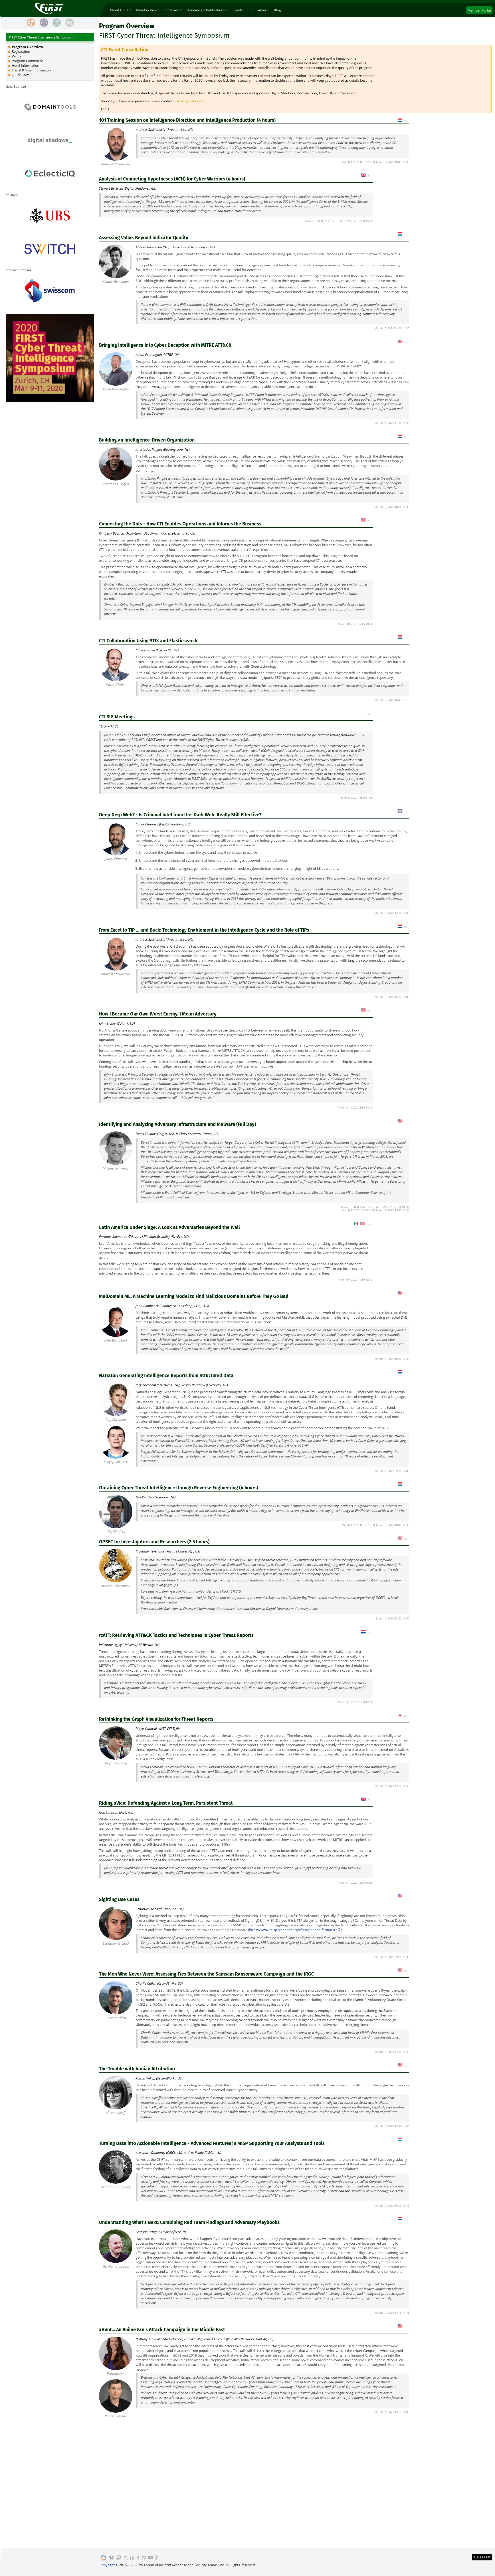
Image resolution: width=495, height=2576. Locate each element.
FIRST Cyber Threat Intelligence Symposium (41, 37)
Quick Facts (20, 75)
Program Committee (27, 61)
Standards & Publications (205, 10)
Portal (479, 10)
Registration (21, 51)
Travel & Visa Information (31, 70)
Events (238, 10)
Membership (146, 10)
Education (258, 10)
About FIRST (119, 10)
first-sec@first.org (186, 101)
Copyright (107, 2565)
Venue (16, 56)
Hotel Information (25, 65)
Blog (277, 10)
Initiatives (171, 10)
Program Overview (27, 47)
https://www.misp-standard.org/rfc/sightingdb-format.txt (293, 1929)
